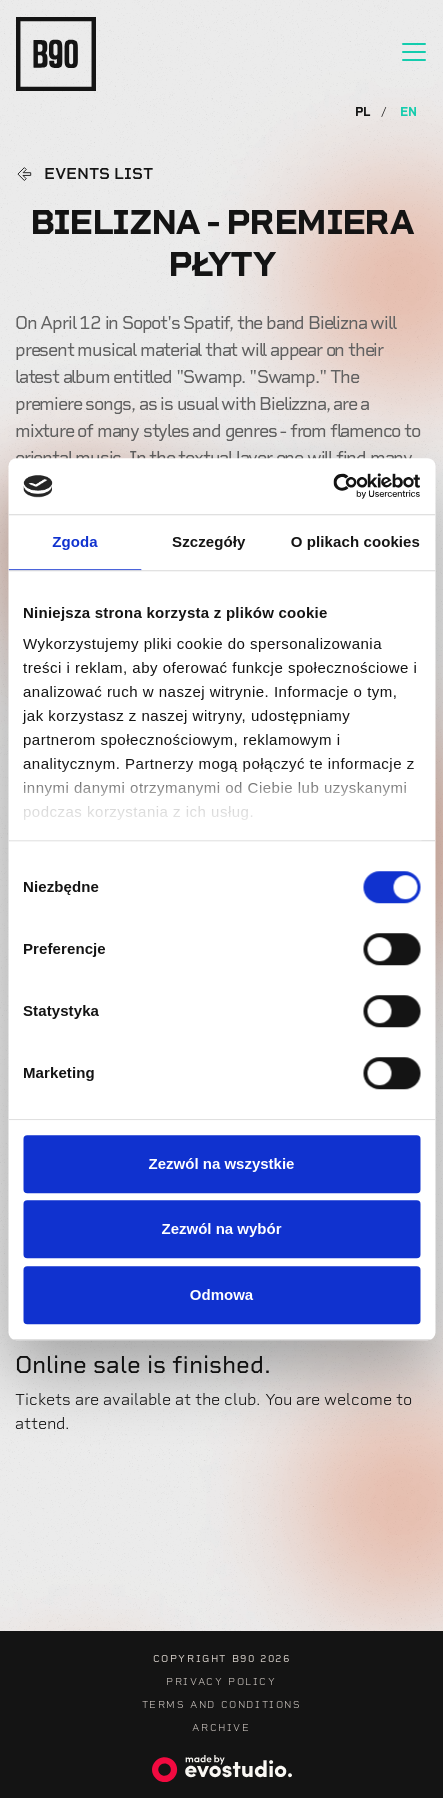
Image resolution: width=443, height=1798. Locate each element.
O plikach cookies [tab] (355, 541)
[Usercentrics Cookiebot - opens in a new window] (332, 486)
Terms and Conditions (222, 1704)
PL (364, 112)
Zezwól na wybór (221, 1228)
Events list (98, 174)
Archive (221, 1727)
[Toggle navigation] (414, 52)
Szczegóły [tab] (208, 541)
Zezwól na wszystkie (222, 1163)
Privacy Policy (221, 1681)
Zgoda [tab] (75, 541)
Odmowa (221, 1294)
